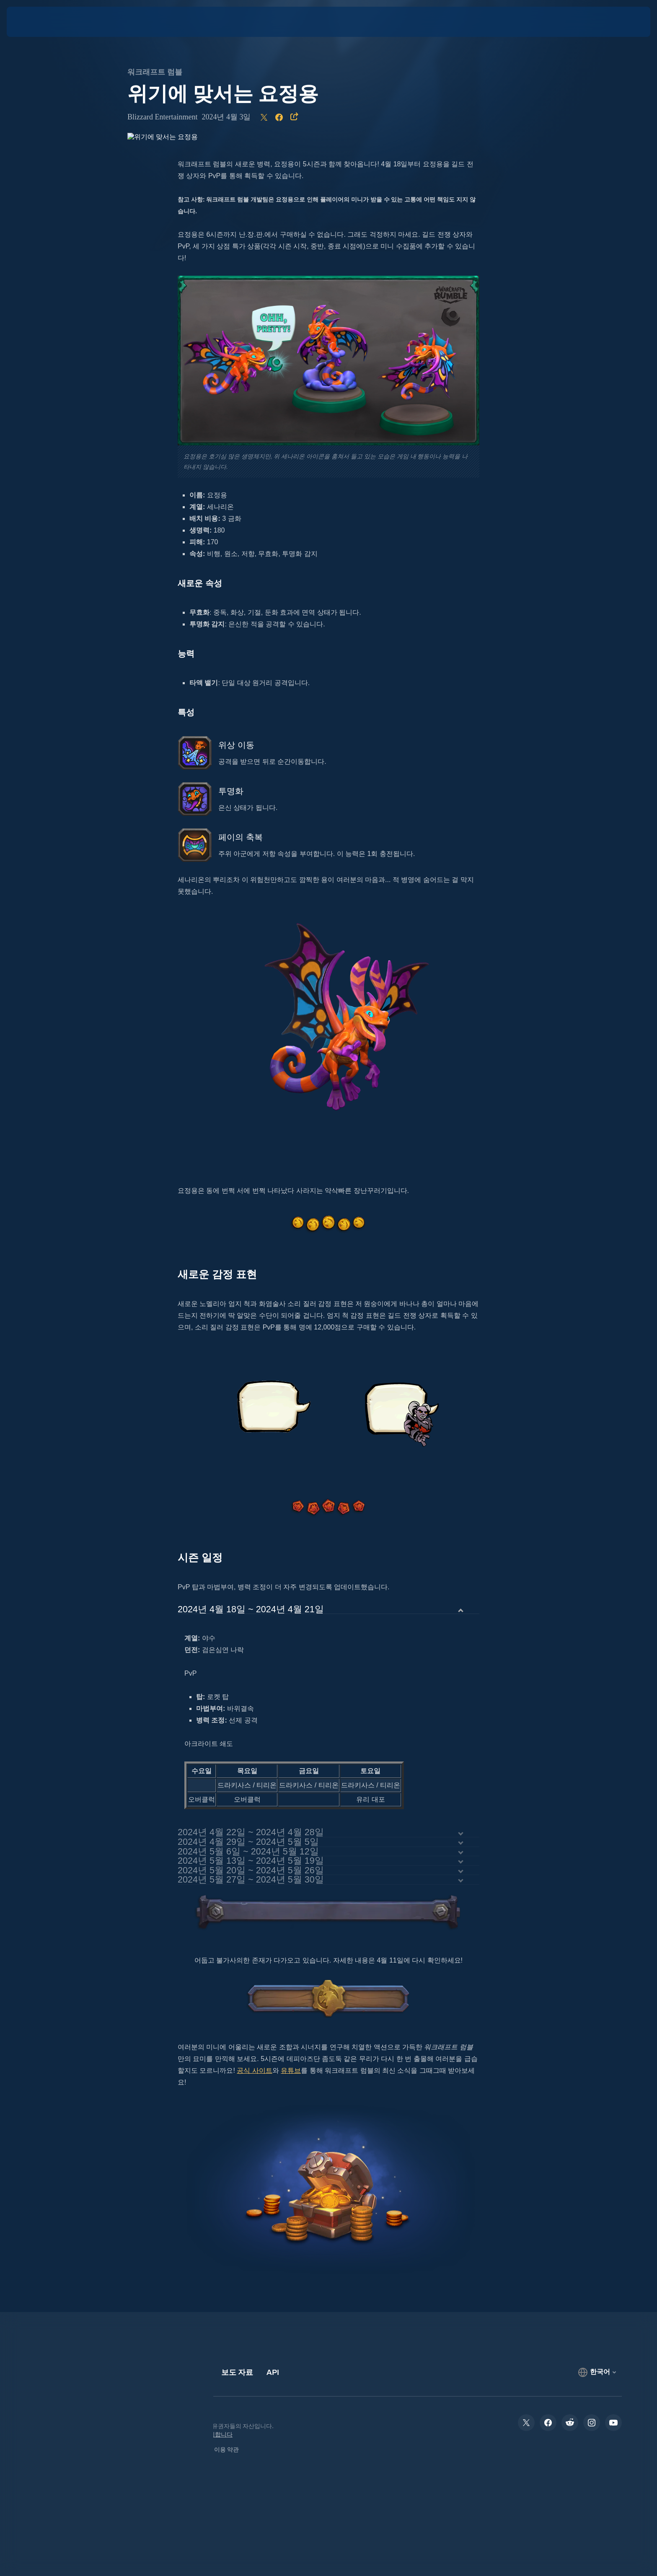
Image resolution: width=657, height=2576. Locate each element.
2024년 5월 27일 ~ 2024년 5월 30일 (251, 1880)
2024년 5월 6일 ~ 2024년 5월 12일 (248, 1852)
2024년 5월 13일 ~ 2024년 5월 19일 (251, 1861)
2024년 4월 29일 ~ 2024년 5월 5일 (248, 1842)
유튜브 (291, 2070)
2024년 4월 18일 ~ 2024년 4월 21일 (251, 1609)
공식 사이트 (254, 2070)
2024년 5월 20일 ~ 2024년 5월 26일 (251, 1870)
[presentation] (38, 22)
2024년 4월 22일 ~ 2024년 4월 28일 (251, 1832)
